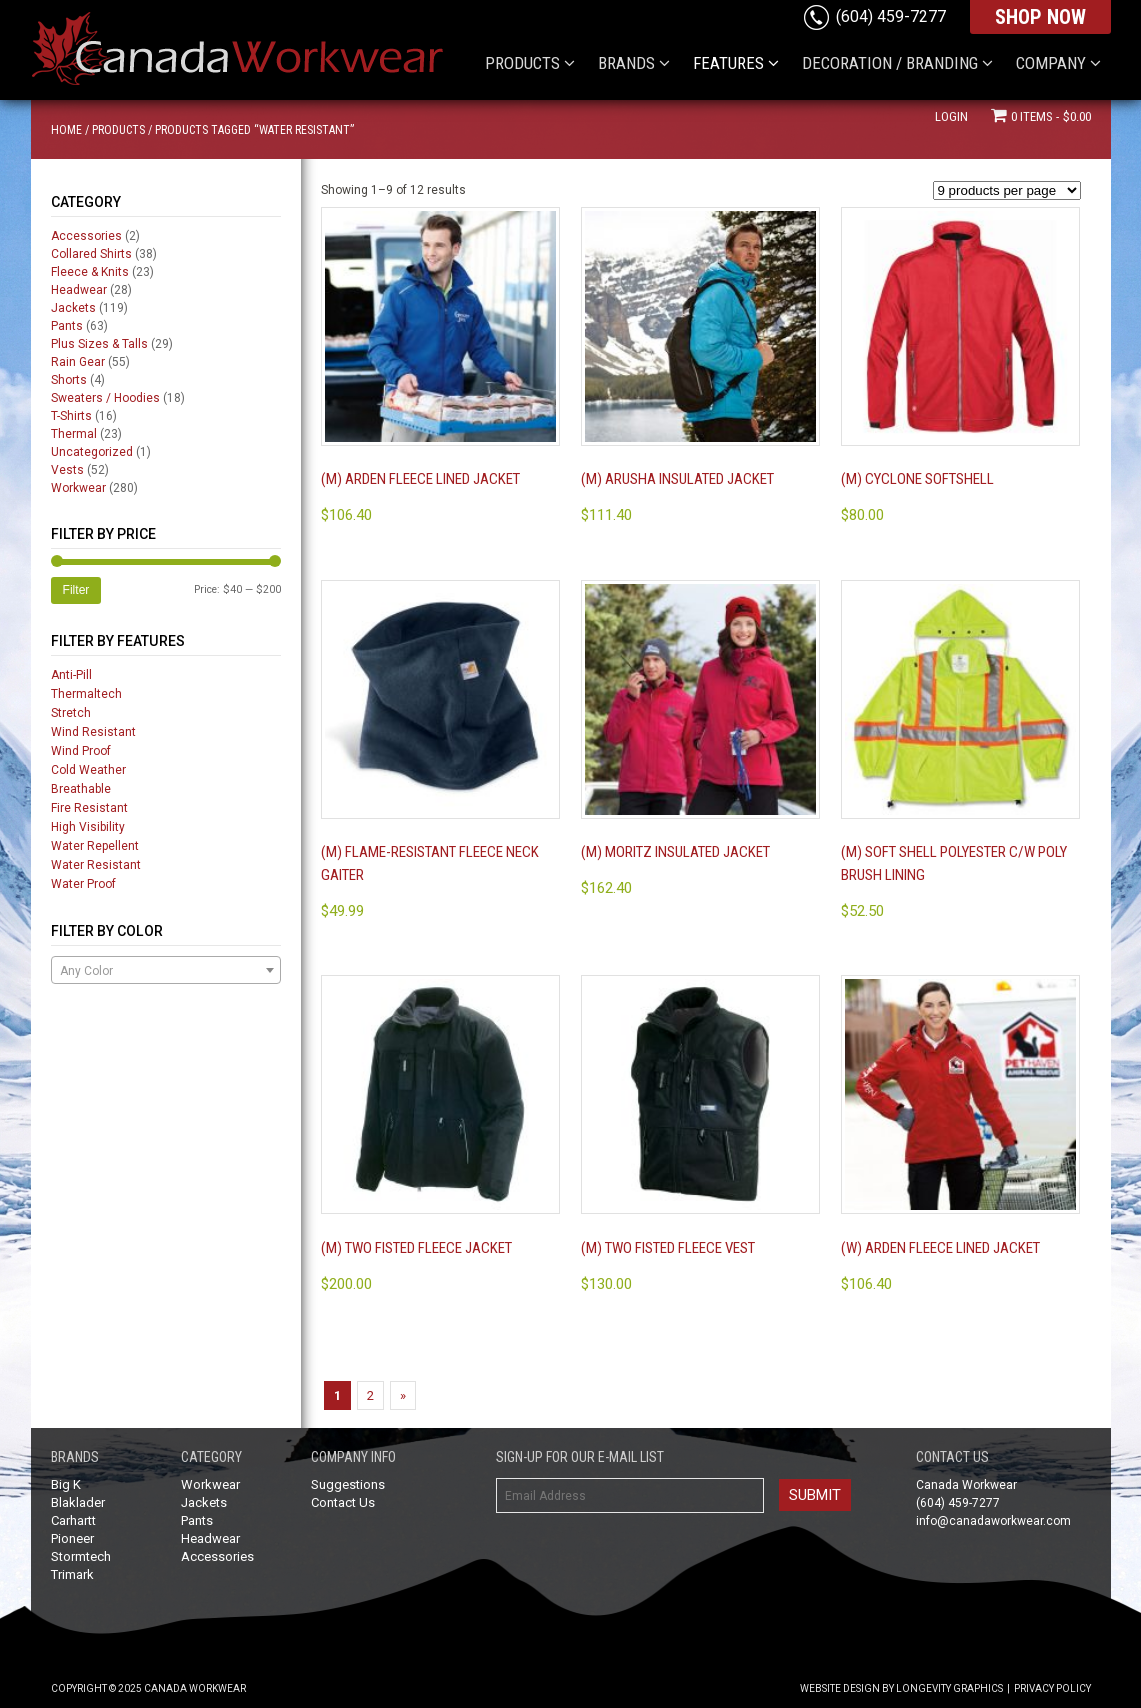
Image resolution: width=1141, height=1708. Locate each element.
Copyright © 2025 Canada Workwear (148, 1688)
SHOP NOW (1040, 17)
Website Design (840, 1688)
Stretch (71, 713)
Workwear (78, 488)
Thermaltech (86, 694)
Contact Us (343, 1502)
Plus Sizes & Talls (99, 344)
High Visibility (88, 827)
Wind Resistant (93, 732)
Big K (66, 1484)
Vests (67, 470)
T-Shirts (71, 416)
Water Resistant (96, 865)
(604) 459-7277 (891, 16)
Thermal (74, 434)
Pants (67, 326)
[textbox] (166, 971)
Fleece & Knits (90, 272)
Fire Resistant (89, 808)
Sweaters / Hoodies (105, 398)
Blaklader (78, 1502)
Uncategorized (92, 452)
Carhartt (73, 1520)
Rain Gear (78, 362)
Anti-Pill (71, 675)
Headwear (79, 290)
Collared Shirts (91, 254)
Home (66, 130)
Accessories (86, 236)
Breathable (81, 789)
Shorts (69, 380)
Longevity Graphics (949, 1688)
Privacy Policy (1052, 1688)
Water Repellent (95, 846)
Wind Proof (81, 751)
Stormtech (81, 1556)
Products (118, 130)
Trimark (72, 1574)
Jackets (73, 308)
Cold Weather (88, 770)
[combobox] (166, 970)
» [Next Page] (403, 1395)
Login (951, 116)
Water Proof (83, 884)
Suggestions (348, 1484)
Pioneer (72, 1538)
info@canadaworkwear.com (993, 1521)
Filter (76, 590)
